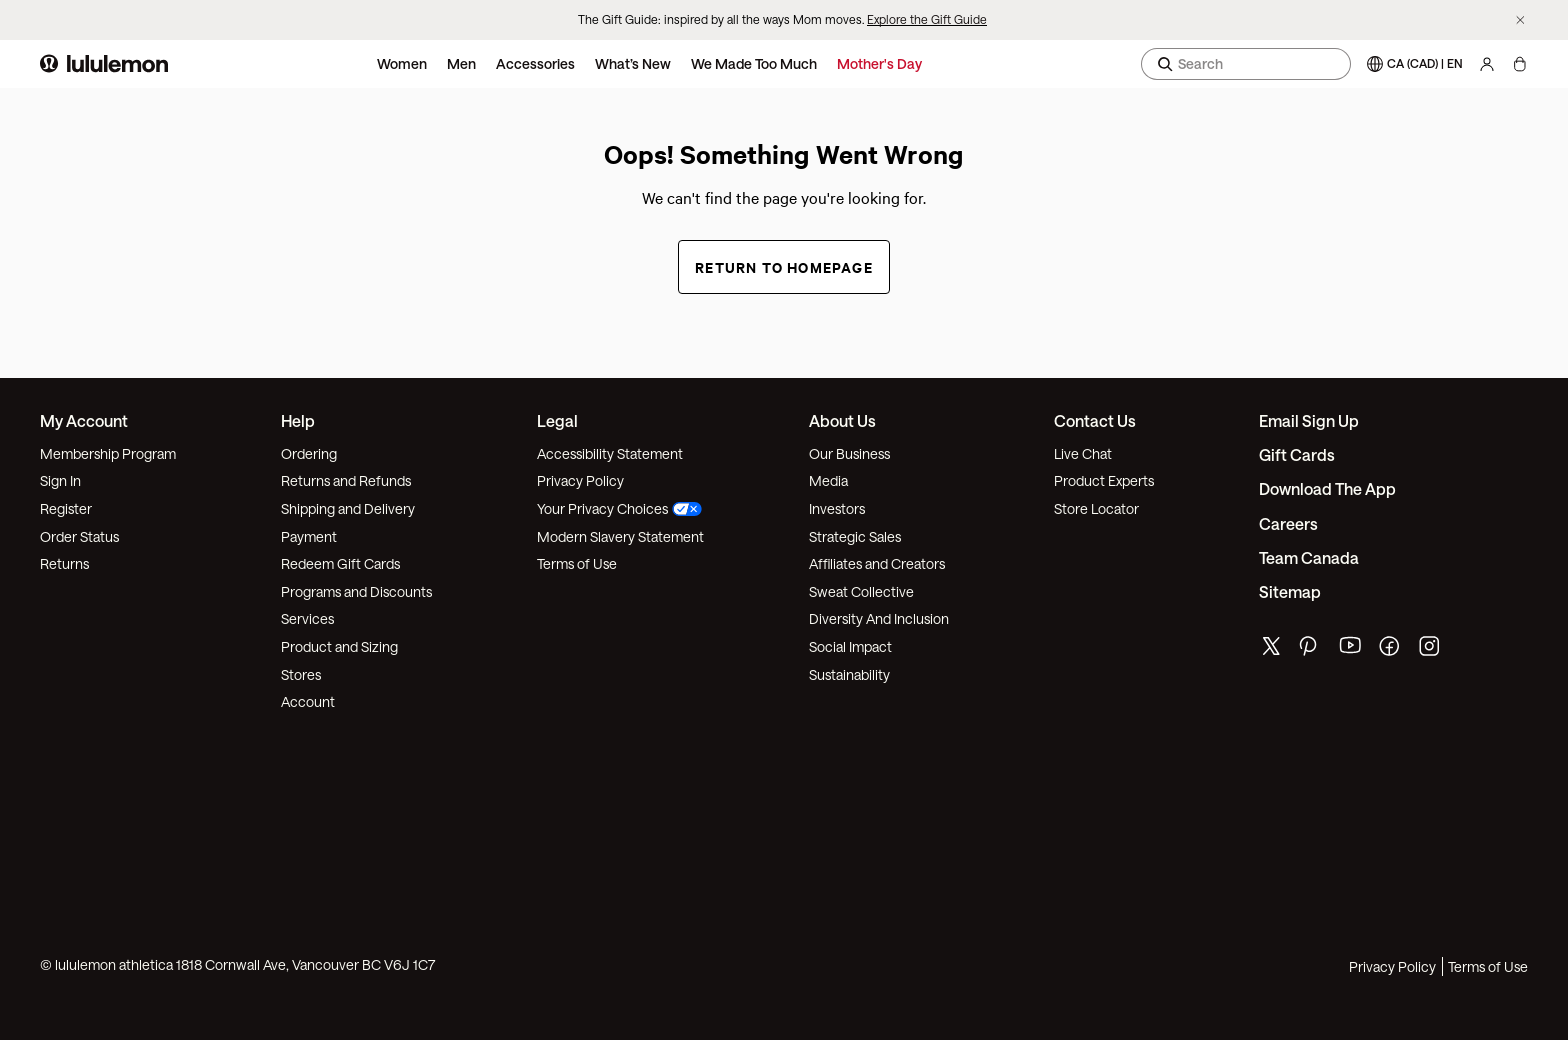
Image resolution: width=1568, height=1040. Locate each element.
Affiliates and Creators (877, 563)
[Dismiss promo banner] (1520, 20)
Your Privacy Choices (619, 508)
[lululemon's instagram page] (1431, 650)
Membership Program (108, 453)
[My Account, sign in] (1487, 64)
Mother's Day (879, 63)
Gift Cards (1297, 454)
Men (461, 63)
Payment (309, 536)
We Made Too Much (754, 63)
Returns (64, 563)
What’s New (633, 63)
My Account (84, 420)
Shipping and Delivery (348, 508)
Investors (837, 508)
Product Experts (1104, 480)
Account (308, 701)
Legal (557, 420)
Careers (1288, 523)
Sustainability (849, 674)
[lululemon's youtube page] (1351, 650)
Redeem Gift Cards (340, 563)
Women (402, 63)
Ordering (309, 453)
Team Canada (1309, 557)
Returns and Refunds (346, 480)
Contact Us (1095, 420)
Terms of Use (577, 563)
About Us (842, 420)
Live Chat (1083, 453)
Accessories (535, 63)
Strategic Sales (855, 536)
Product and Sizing (339, 646)
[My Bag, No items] (1519, 64)
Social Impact (850, 646)
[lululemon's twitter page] (1271, 648)
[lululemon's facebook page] (1391, 650)
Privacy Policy (580, 480)
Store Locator (1096, 508)
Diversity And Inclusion (879, 618)
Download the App (1327, 488)
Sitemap (1290, 591)
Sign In (60, 480)
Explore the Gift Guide (927, 19)
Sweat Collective (861, 591)
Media (828, 480)
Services (307, 618)
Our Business (849, 453)
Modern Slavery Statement (620, 536)
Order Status (79, 536)
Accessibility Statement (610, 453)
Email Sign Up (1309, 420)
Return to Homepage (784, 266)
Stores (301, 674)
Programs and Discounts (356, 591)
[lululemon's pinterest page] (1311, 650)
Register (66, 508)
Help (298, 420)
